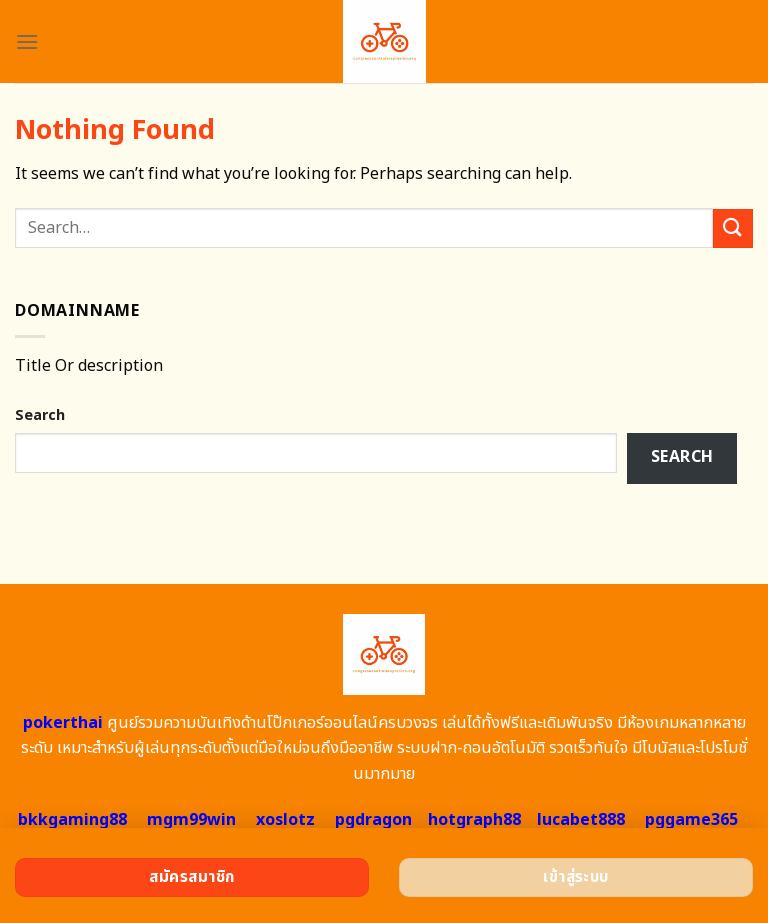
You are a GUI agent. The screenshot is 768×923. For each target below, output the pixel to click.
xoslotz (285, 820)
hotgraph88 (474, 820)
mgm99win (191, 820)
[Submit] (733, 228)
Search (40, 415)
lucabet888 (581, 820)
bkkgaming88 (72, 820)
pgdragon (373, 820)
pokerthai (63, 723)
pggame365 (691, 820)
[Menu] (27, 41)
